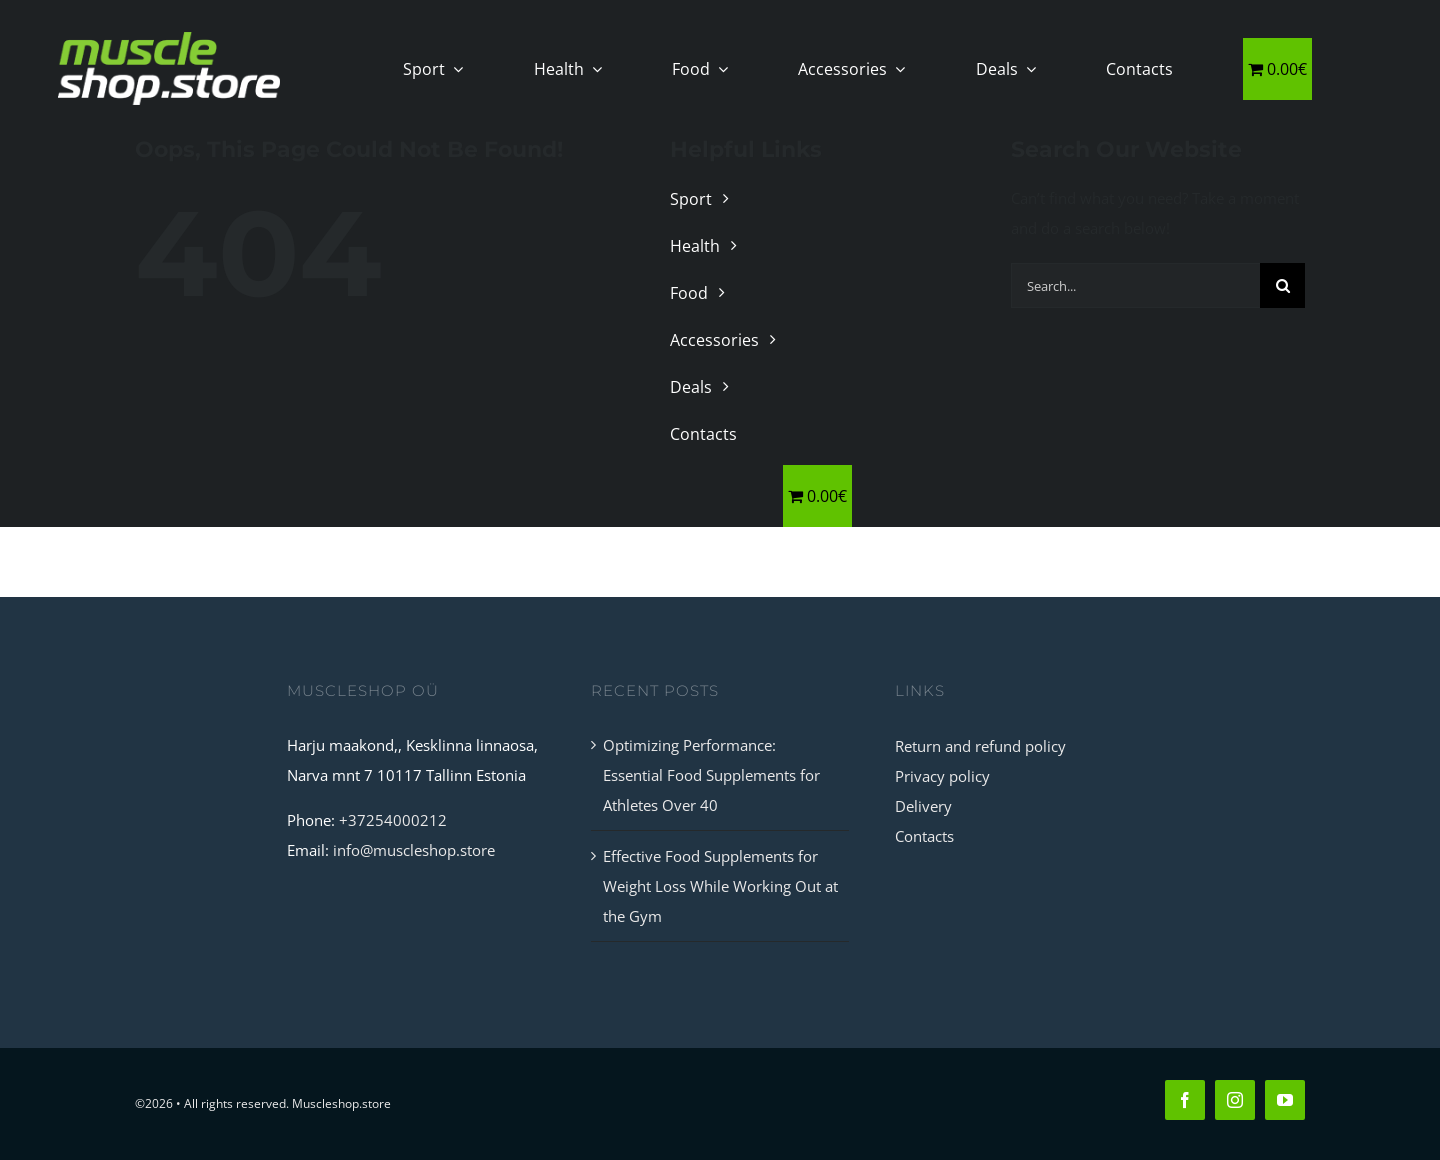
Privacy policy (942, 776)
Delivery (923, 806)
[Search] (1282, 285)
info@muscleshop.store (414, 850)
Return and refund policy (980, 746)
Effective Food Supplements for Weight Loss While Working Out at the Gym (720, 886)
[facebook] (1185, 1100)
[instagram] (1235, 1100)
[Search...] (1135, 285)
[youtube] (1285, 1100)
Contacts (924, 836)
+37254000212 (393, 820)
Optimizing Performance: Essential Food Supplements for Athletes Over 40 (711, 775)
